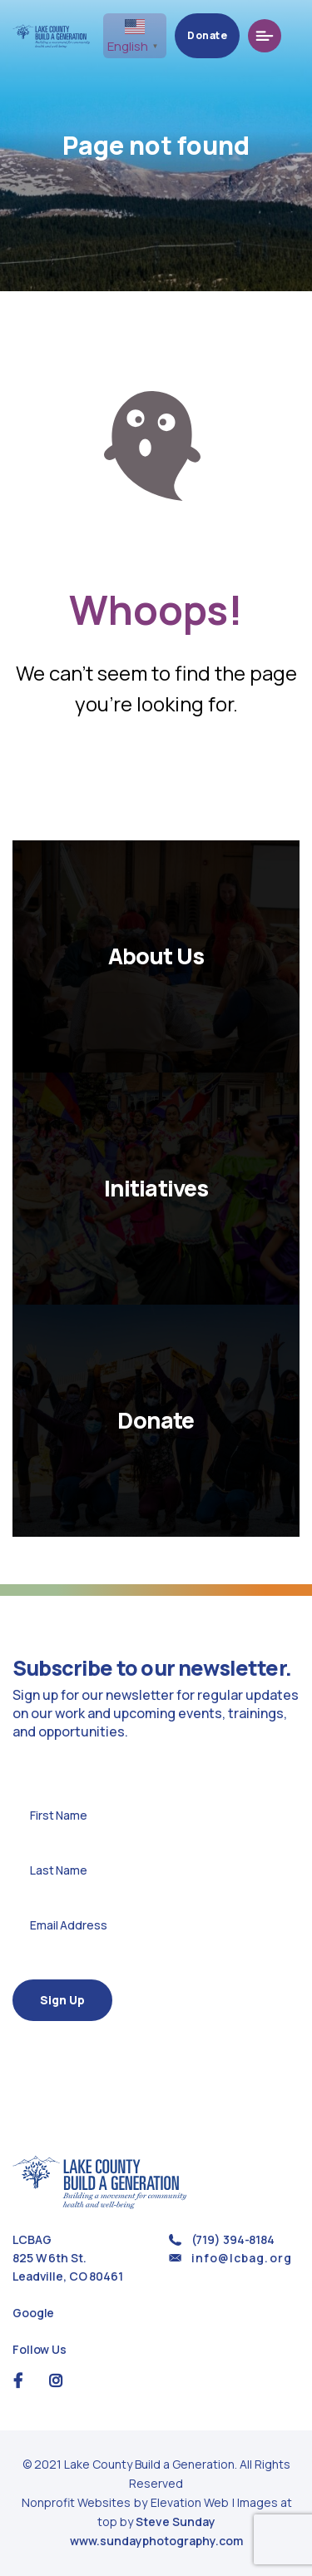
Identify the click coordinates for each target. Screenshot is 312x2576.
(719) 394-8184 (233, 2239)
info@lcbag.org (241, 2258)
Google (33, 2313)
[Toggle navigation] (282, 35)
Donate (225, 35)
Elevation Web (190, 2502)
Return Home (156, 778)
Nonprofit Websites (77, 2502)
